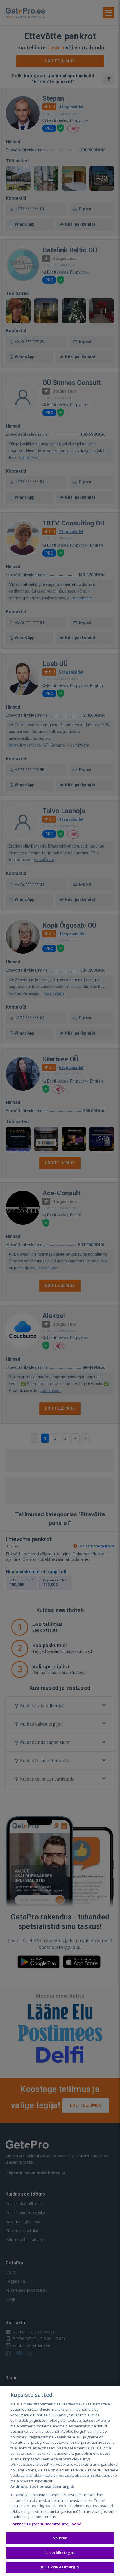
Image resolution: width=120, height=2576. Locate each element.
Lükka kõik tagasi (60, 2552)
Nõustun (60, 2538)
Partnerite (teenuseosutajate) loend (45, 2523)
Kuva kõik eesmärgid (60, 2567)
